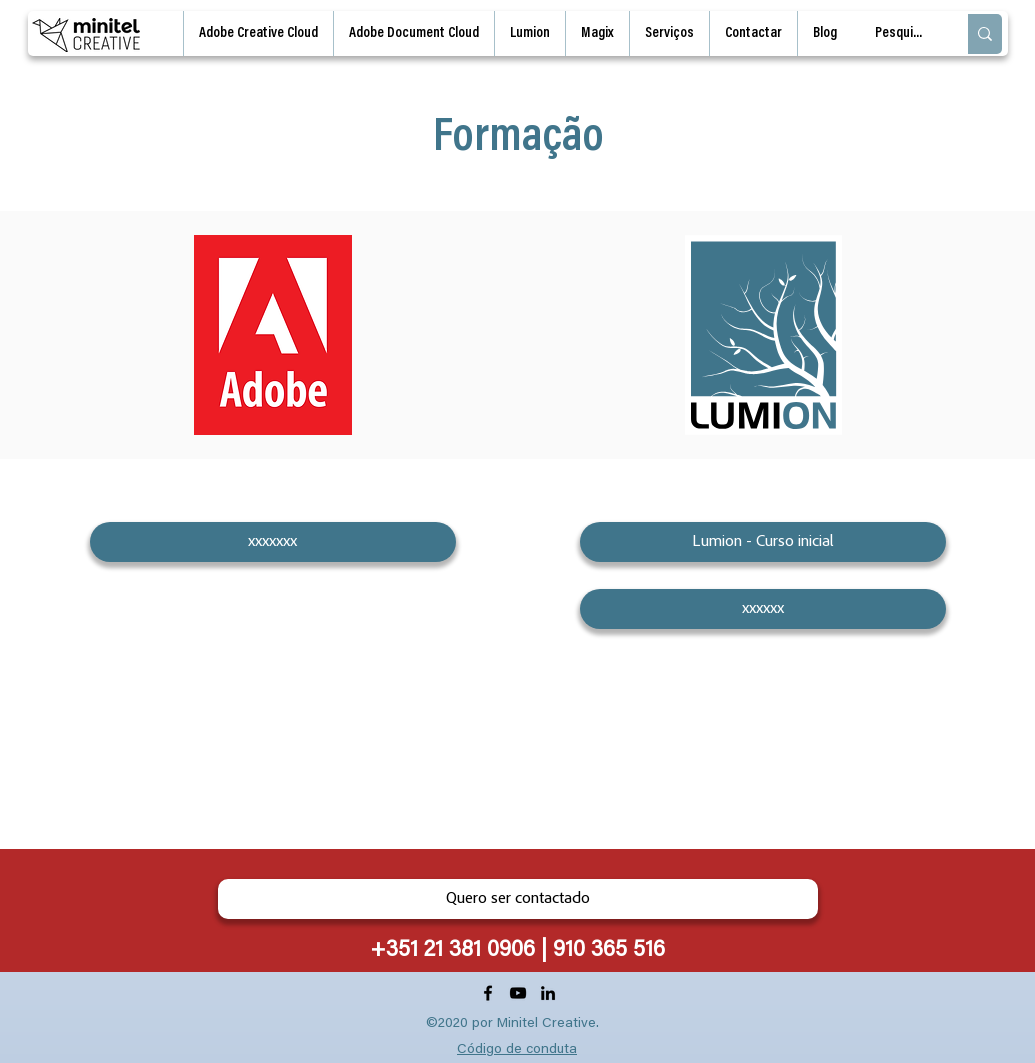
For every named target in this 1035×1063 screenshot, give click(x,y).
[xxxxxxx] (273, 542)
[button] (669, 33)
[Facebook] (488, 993)
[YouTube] (518, 993)
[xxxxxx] (763, 609)
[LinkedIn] (548, 993)
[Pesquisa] (900, 34)
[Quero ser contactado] (518, 899)
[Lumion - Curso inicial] (763, 542)
